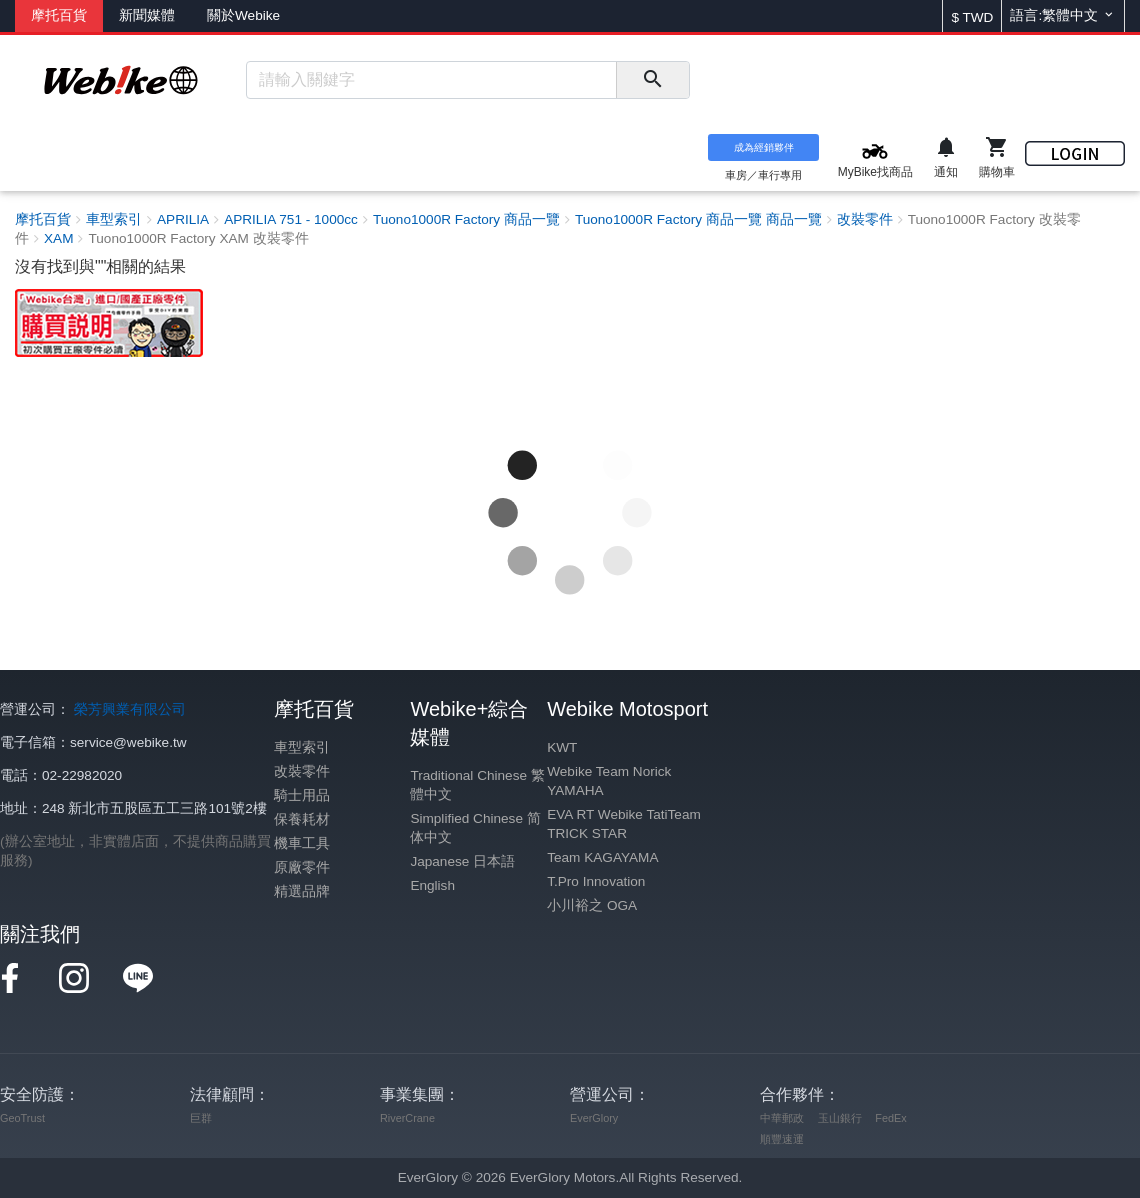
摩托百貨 (59, 15)
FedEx (890, 1118)
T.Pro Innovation (596, 881)
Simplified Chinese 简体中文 (475, 828)
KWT (562, 747)
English (432, 885)
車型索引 (302, 747)
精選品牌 (302, 891)
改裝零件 (302, 771)
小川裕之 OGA (592, 905)
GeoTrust (22, 1118)
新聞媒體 (147, 15)
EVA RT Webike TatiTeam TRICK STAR (624, 824)
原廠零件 (302, 867)
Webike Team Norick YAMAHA (609, 781)
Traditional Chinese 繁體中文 (477, 785)
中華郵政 (782, 1118)
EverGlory (594, 1118)
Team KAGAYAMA (602, 857)
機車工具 (302, 843)
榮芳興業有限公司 (130, 709)
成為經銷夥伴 (764, 147)
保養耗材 (302, 819)
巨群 (201, 1118)
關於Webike (243, 15)
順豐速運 (782, 1139)
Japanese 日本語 (462, 861)
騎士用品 (302, 795)
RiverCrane (407, 1118)
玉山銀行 (840, 1118)
